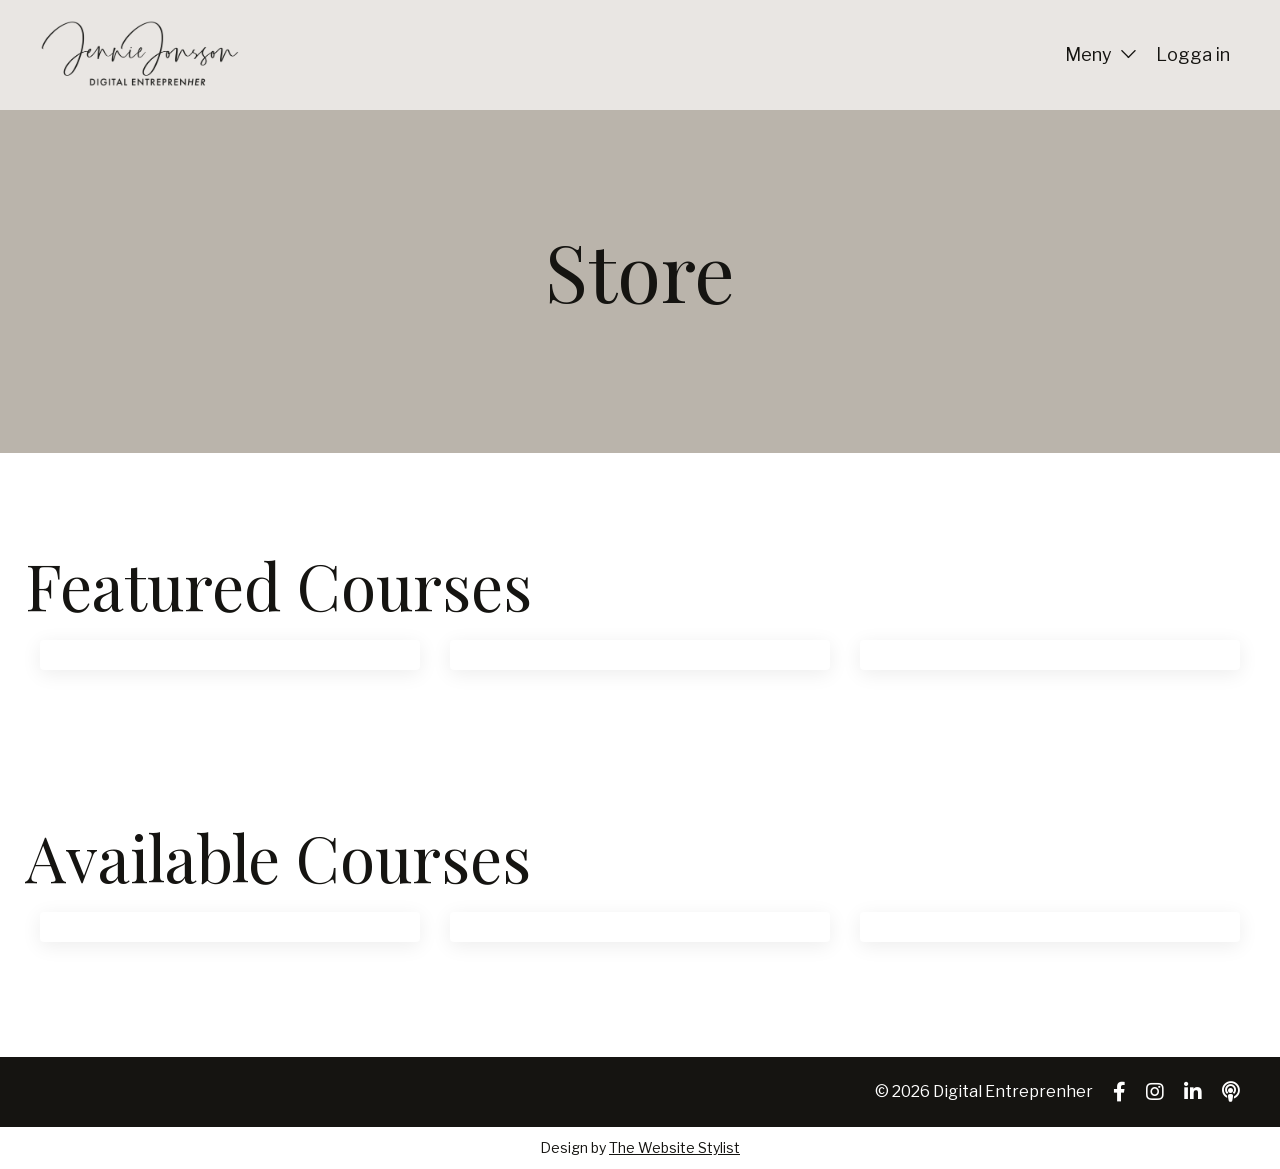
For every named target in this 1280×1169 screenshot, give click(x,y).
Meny (1100, 54)
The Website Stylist (674, 1147)
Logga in (1193, 54)
